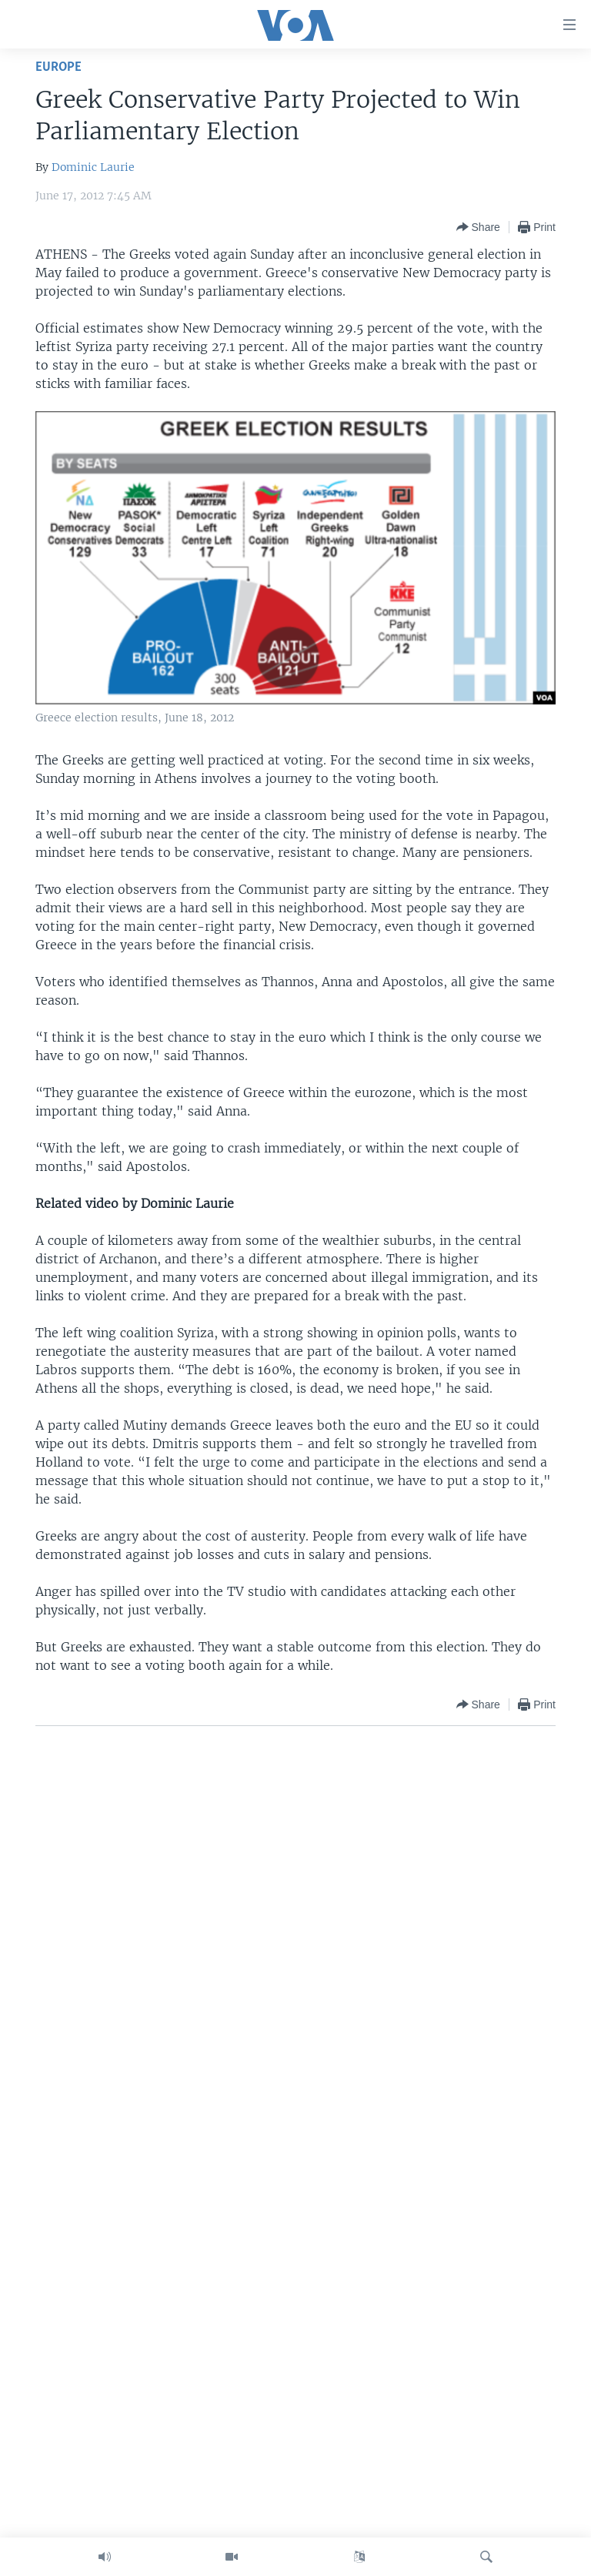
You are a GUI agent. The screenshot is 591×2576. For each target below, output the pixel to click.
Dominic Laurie (93, 167)
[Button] (478, 227)
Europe (58, 67)
